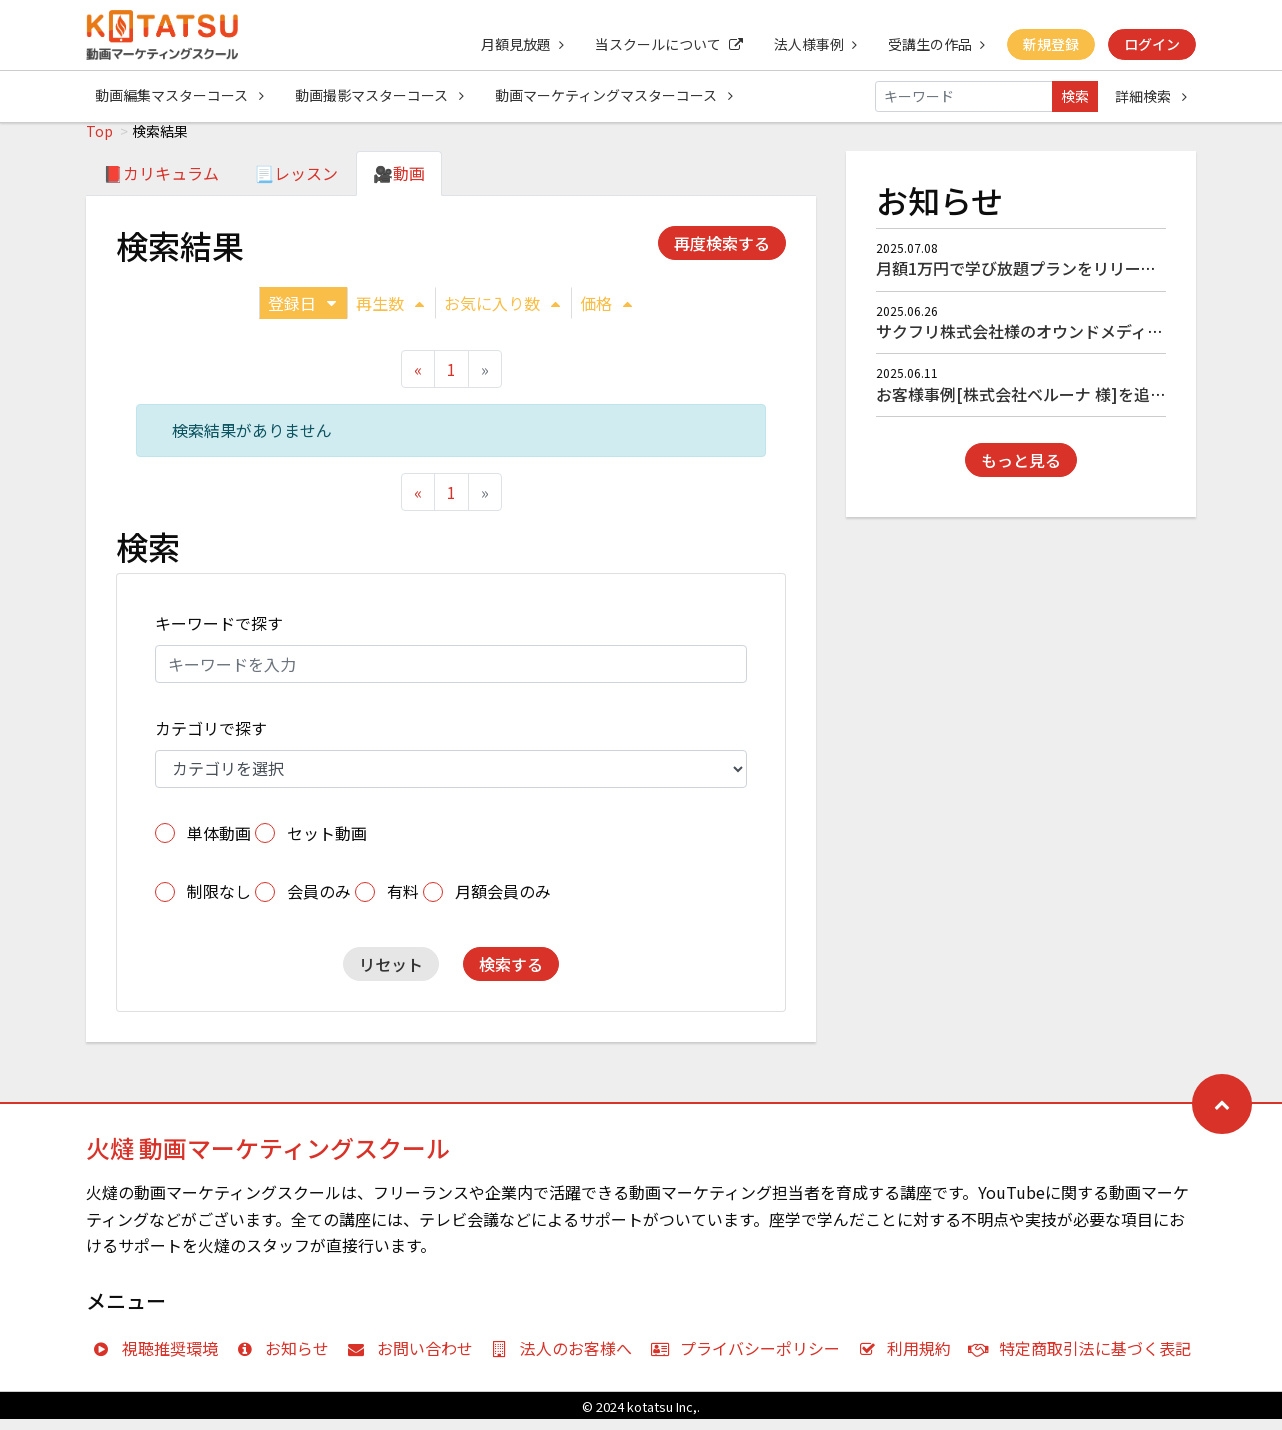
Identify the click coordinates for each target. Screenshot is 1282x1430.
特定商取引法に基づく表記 (1084, 1359)
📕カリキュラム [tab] (161, 184)
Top (99, 142)
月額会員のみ (503, 902)
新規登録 (1050, 44)
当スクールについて (665, 44)
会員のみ (319, 902)
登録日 (302, 314)
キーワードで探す (219, 634)
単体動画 (219, 844)
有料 (403, 902)
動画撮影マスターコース (380, 96)
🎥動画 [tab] (399, 184)
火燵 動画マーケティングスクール (268, 1158)
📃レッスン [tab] (296, 184)
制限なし (219, 902)
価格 (606, 314)
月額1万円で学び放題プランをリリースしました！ (1056, 279)
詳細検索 (1151, 96)
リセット (391, 975)
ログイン (1152, 44)
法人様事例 (812, 44)
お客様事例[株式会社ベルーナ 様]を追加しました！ (1061, 405)
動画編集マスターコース (179, 96)
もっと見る (1021, 471)
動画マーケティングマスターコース (616, 96)
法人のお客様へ (566, 1359)
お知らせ (287, 1359)
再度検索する (722, 254)
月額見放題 (517, 44)
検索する (511, 975)
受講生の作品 (934, 44)
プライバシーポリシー (749, 1359)
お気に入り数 (502, 314)
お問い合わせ (414, 1359)
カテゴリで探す (211, 739)
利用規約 (909, 1359)
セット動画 (327, 844)
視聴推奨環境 (159, 1359)
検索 (1075, 96)
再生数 (390, 314)
